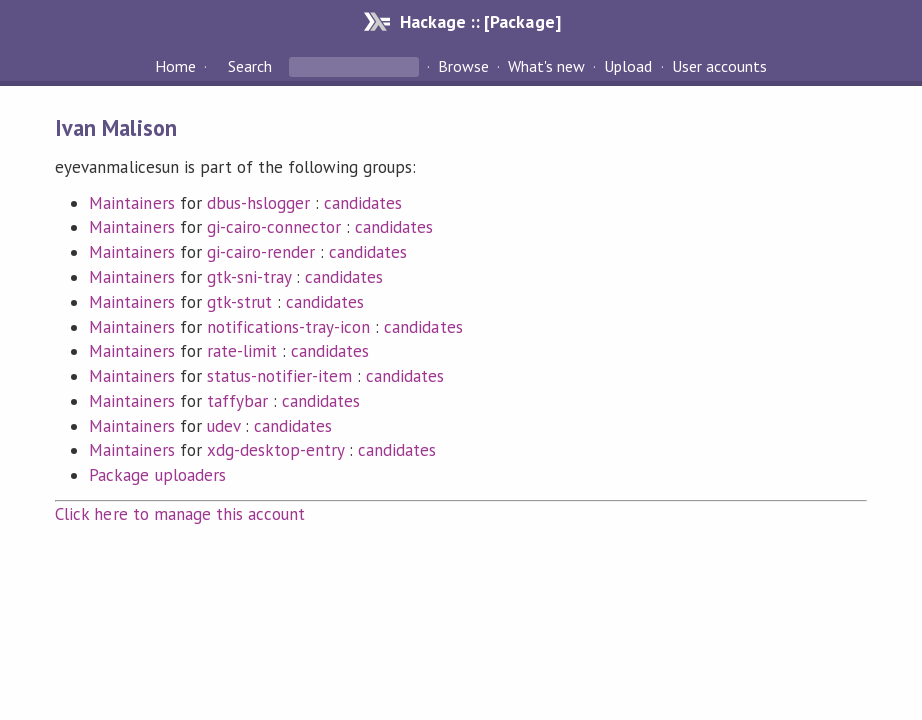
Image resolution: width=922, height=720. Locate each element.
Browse (463, 66)
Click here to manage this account (180, 514)
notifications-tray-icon (289, 327)
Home (175, 66)
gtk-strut (239, 302)
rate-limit (242, 351)
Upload (628, 66)
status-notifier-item (279, 376)
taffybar (237, 401)
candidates (363, 203)
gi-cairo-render (261, 252)
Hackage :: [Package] (480, 21)
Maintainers (131, 203)
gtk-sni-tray (249, 277)
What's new (546, 66)
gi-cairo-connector (274, 227)
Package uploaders (157, 475)
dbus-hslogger (258, 203)
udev (223, 426)
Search (250, 66)
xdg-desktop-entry (275, 450)
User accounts (719, 66)
